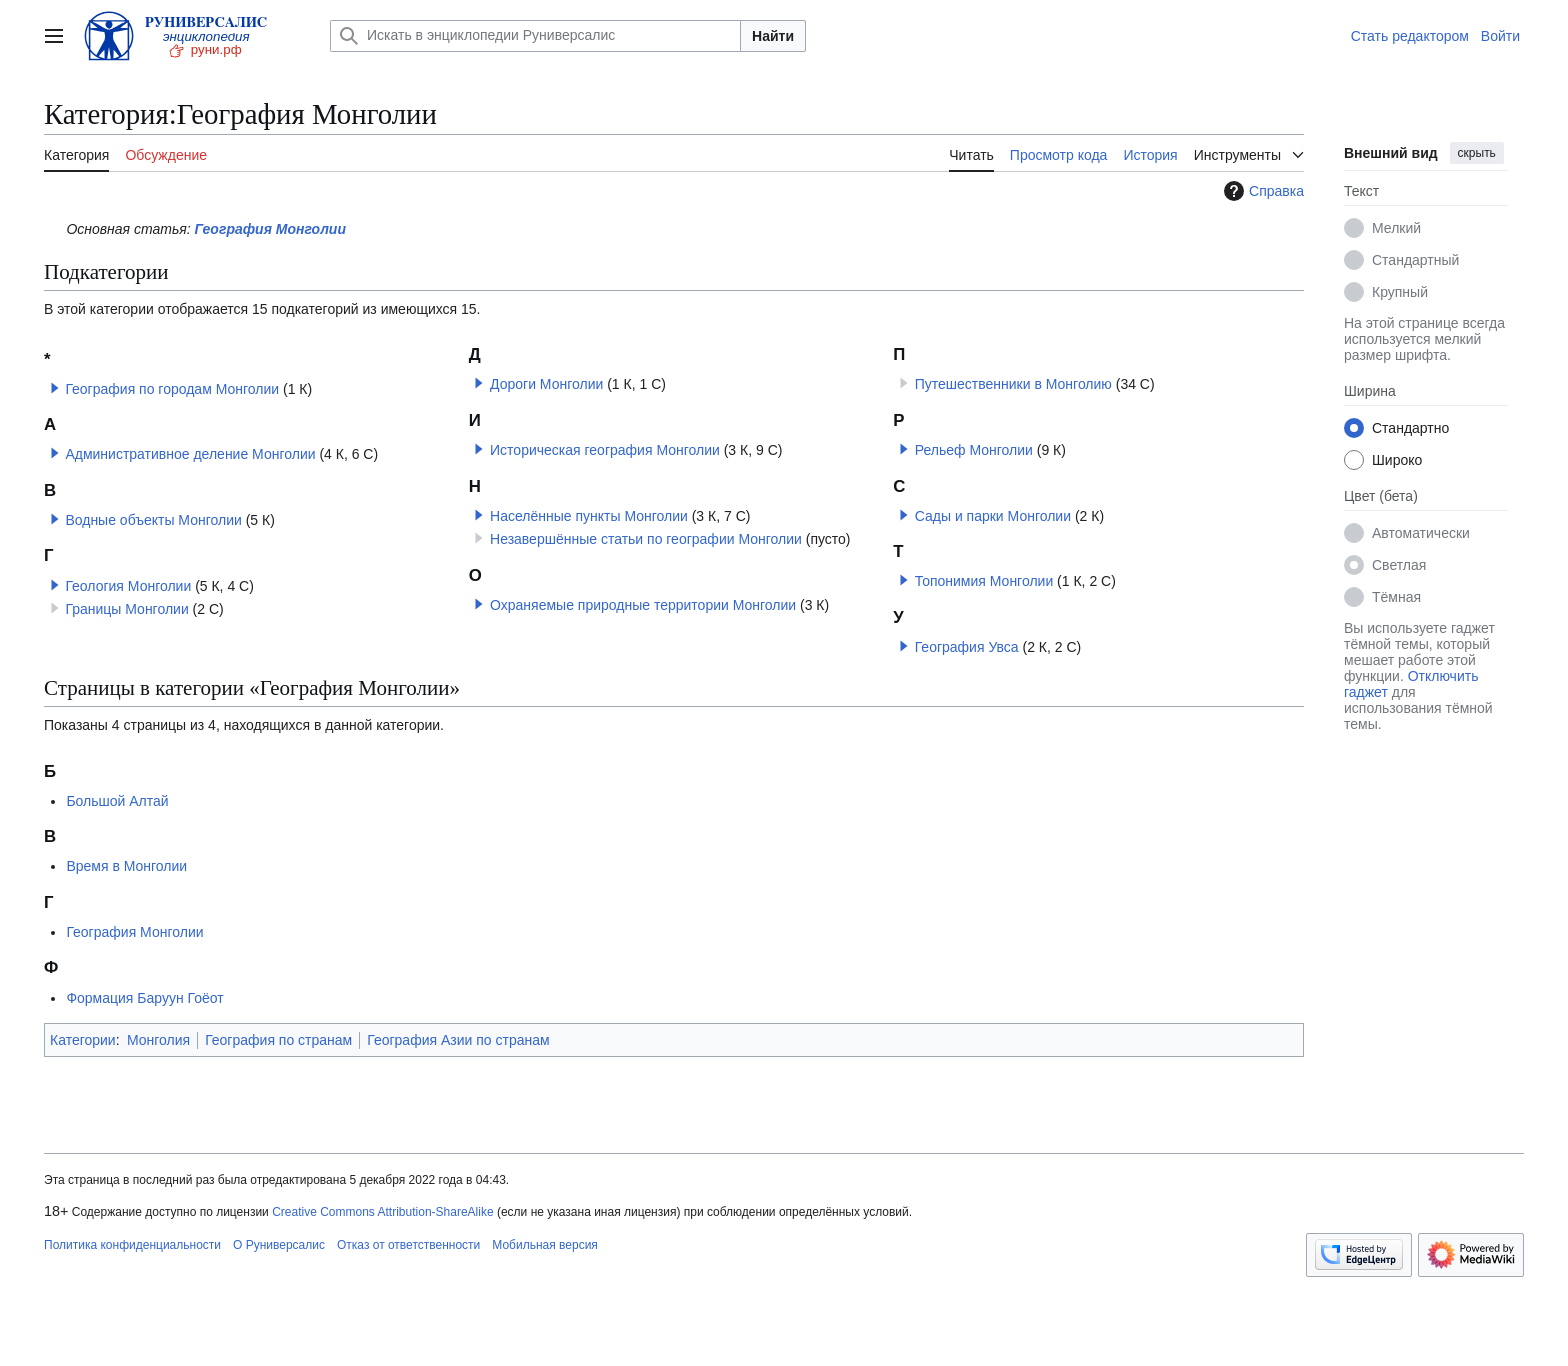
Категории (83, 1040)
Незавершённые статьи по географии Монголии (646, 539)
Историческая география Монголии (605, 450)
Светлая (1399, 565)
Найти (773, 36)
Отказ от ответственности (408, 1245)
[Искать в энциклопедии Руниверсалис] (535, 36)
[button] (55, 388)
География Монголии (270, 229)
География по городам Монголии (172, 389)
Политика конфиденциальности (132, 1245)
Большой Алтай (117, 801)
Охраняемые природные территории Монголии (643, 605)
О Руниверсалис (279, 1245)
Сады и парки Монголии (993, 516)
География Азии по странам (458, 1040)
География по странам (278, 1040)
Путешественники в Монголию (1013, 384)
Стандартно (1410, 428)
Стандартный (1415, 260)
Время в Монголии (126, 866)
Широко (1397, 460)
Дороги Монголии (546, 384)
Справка (1261, 191)
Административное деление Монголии (190, 454)
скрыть (1477, 153)
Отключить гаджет (1411, 684)
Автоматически (1421, 533)
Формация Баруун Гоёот (144, 998)
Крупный (1400, 292)
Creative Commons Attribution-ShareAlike (382, 1212)
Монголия (158, 1040)
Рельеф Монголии (974, 450)
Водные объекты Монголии (153, 520)
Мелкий (1396, 228)
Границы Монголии (126, 609)
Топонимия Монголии (984, 581)
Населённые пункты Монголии (589, 516)
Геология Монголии (128, 586)
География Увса (967, 647)
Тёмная (1396, 597)
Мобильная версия (545, 1245)
